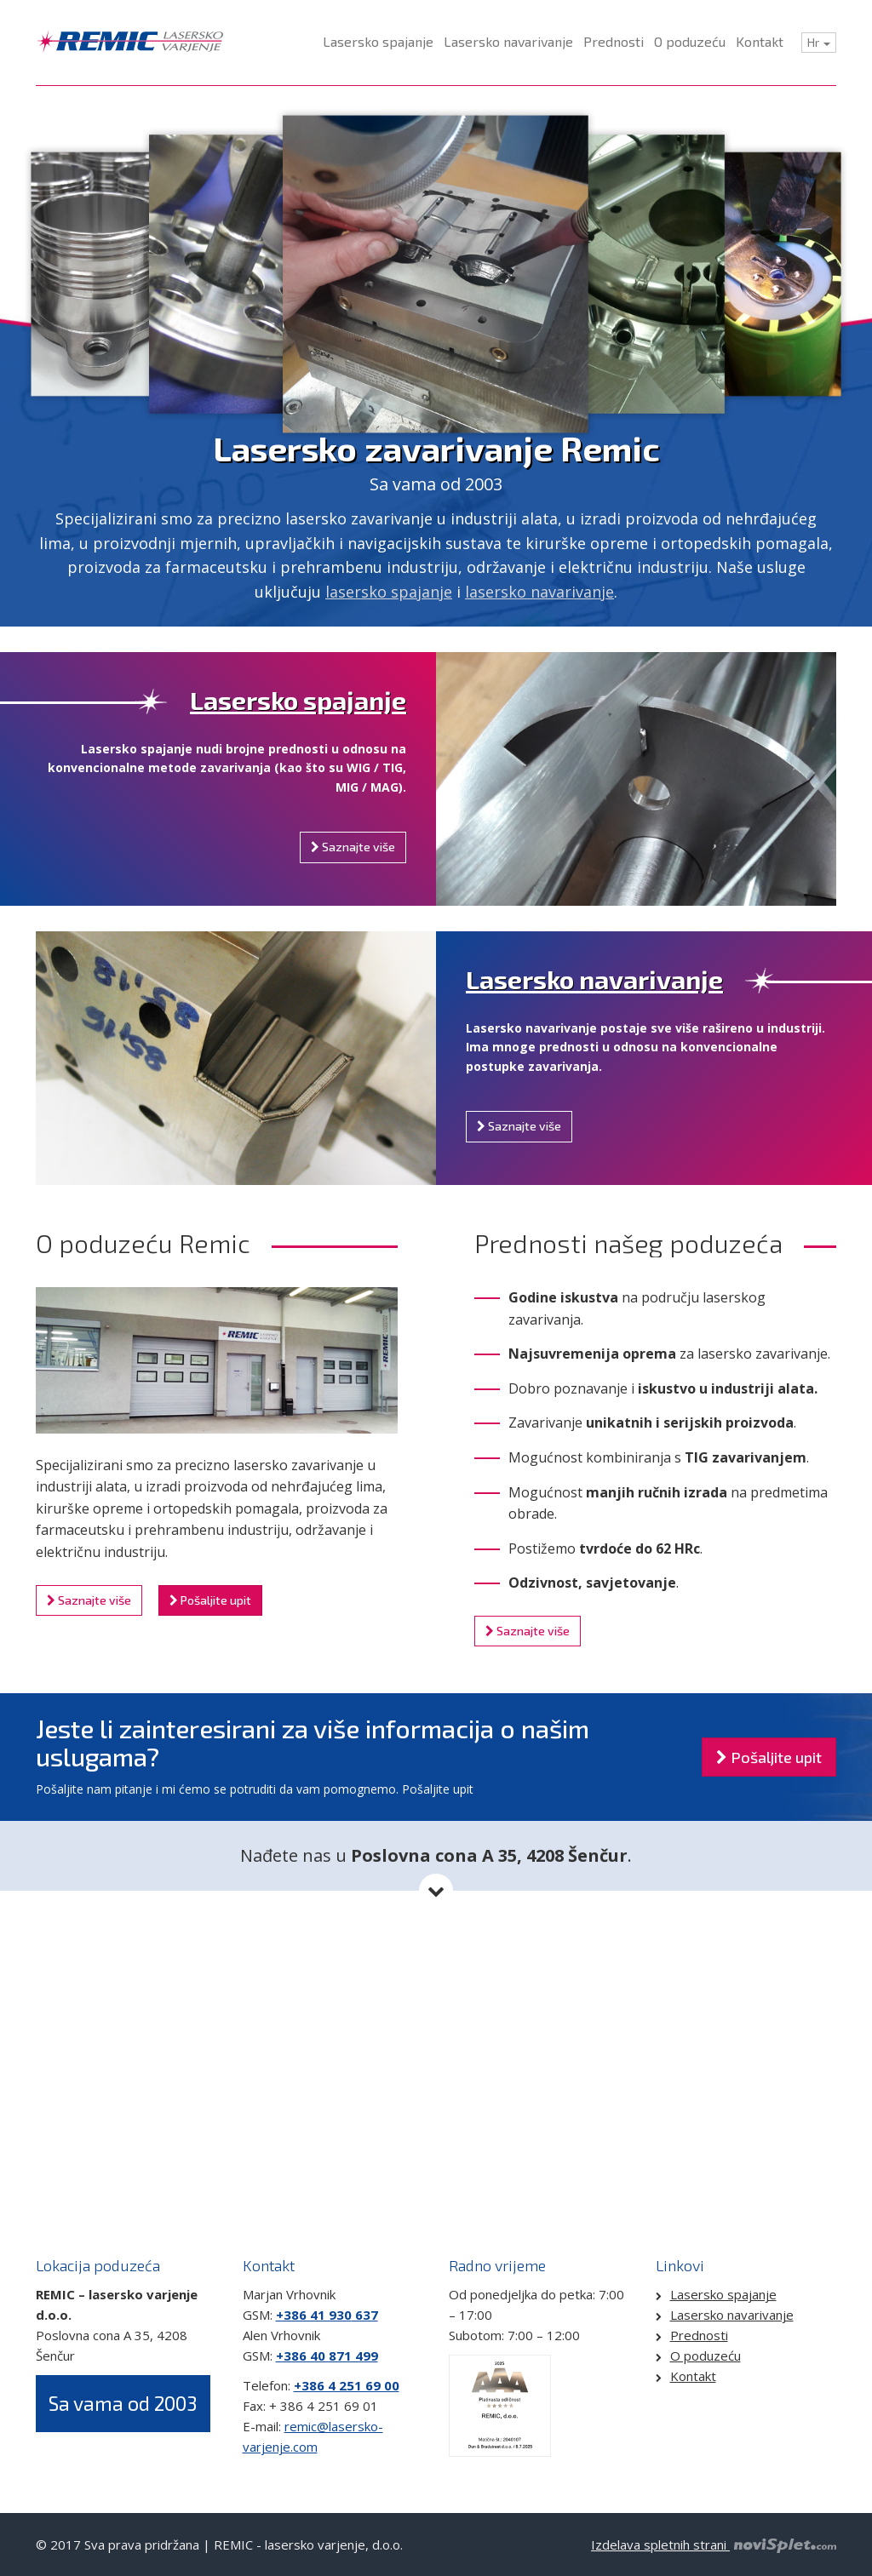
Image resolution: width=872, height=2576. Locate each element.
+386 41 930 (314, 2314)
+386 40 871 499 (327, 2355)
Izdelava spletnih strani (713, 2544)
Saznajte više (353, 846)
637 (365, 2314)
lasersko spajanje (388, 591)
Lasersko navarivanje (594, 979)
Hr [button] (818, 42)
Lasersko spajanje (298, 699)
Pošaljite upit (210, 1600)
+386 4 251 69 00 (346, 2385)
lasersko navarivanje (539, 591)
